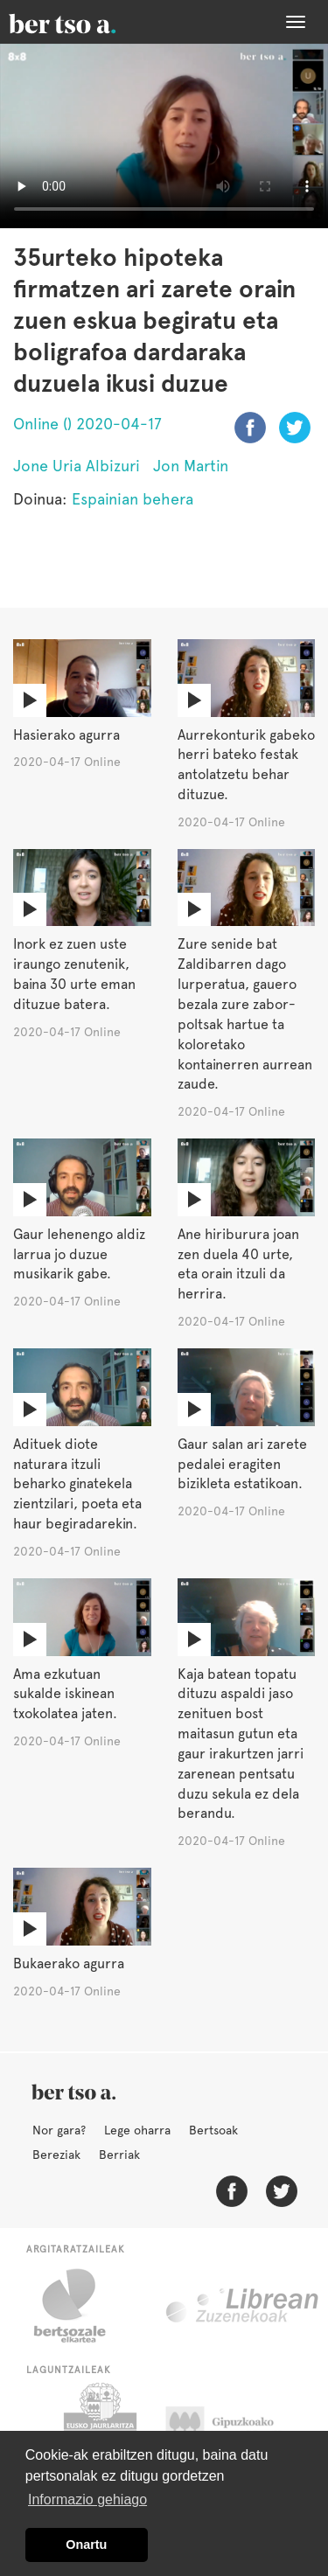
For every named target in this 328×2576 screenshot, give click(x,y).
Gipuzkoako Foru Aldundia (236, 2426)
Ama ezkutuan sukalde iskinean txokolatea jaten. (65, 1694)
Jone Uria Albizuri (76, 465)
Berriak (119, 2155)
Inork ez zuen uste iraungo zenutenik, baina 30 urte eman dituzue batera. (74, 974)
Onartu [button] (86, 2545)
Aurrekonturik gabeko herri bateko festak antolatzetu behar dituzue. (246, 765)
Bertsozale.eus (81, 2306)
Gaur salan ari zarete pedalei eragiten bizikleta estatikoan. (242, 1464)
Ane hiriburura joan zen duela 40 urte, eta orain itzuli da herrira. (238, 1264)
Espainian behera (132, 499)
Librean (243, 2306)
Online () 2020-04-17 (87, 423)
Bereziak (56, 2155)
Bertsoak (213, 2130)
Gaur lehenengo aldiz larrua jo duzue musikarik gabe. (79, 1254)
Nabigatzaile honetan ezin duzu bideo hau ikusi (164, 136)
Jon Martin (190, 465)
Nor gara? (59, 2130)
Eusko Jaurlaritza (98, 2426)
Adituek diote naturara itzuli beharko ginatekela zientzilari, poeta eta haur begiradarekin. (77, 1484)
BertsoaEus (87, 22)
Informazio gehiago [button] (87, 2499)
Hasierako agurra (66, 735)
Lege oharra (137, 2130)
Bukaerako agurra (68, 1963)
